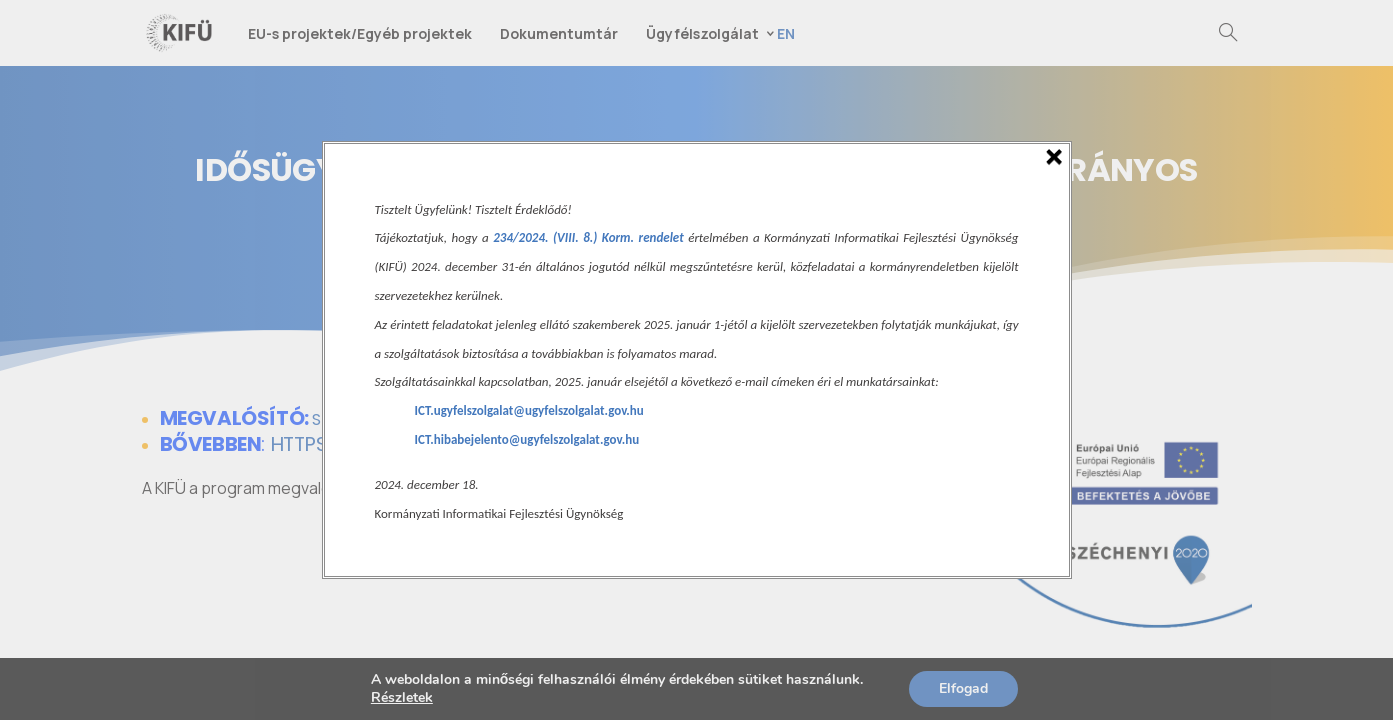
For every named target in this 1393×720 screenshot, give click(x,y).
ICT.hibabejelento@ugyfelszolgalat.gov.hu (527, 439)
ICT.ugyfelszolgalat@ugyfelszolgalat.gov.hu (529, 410)
